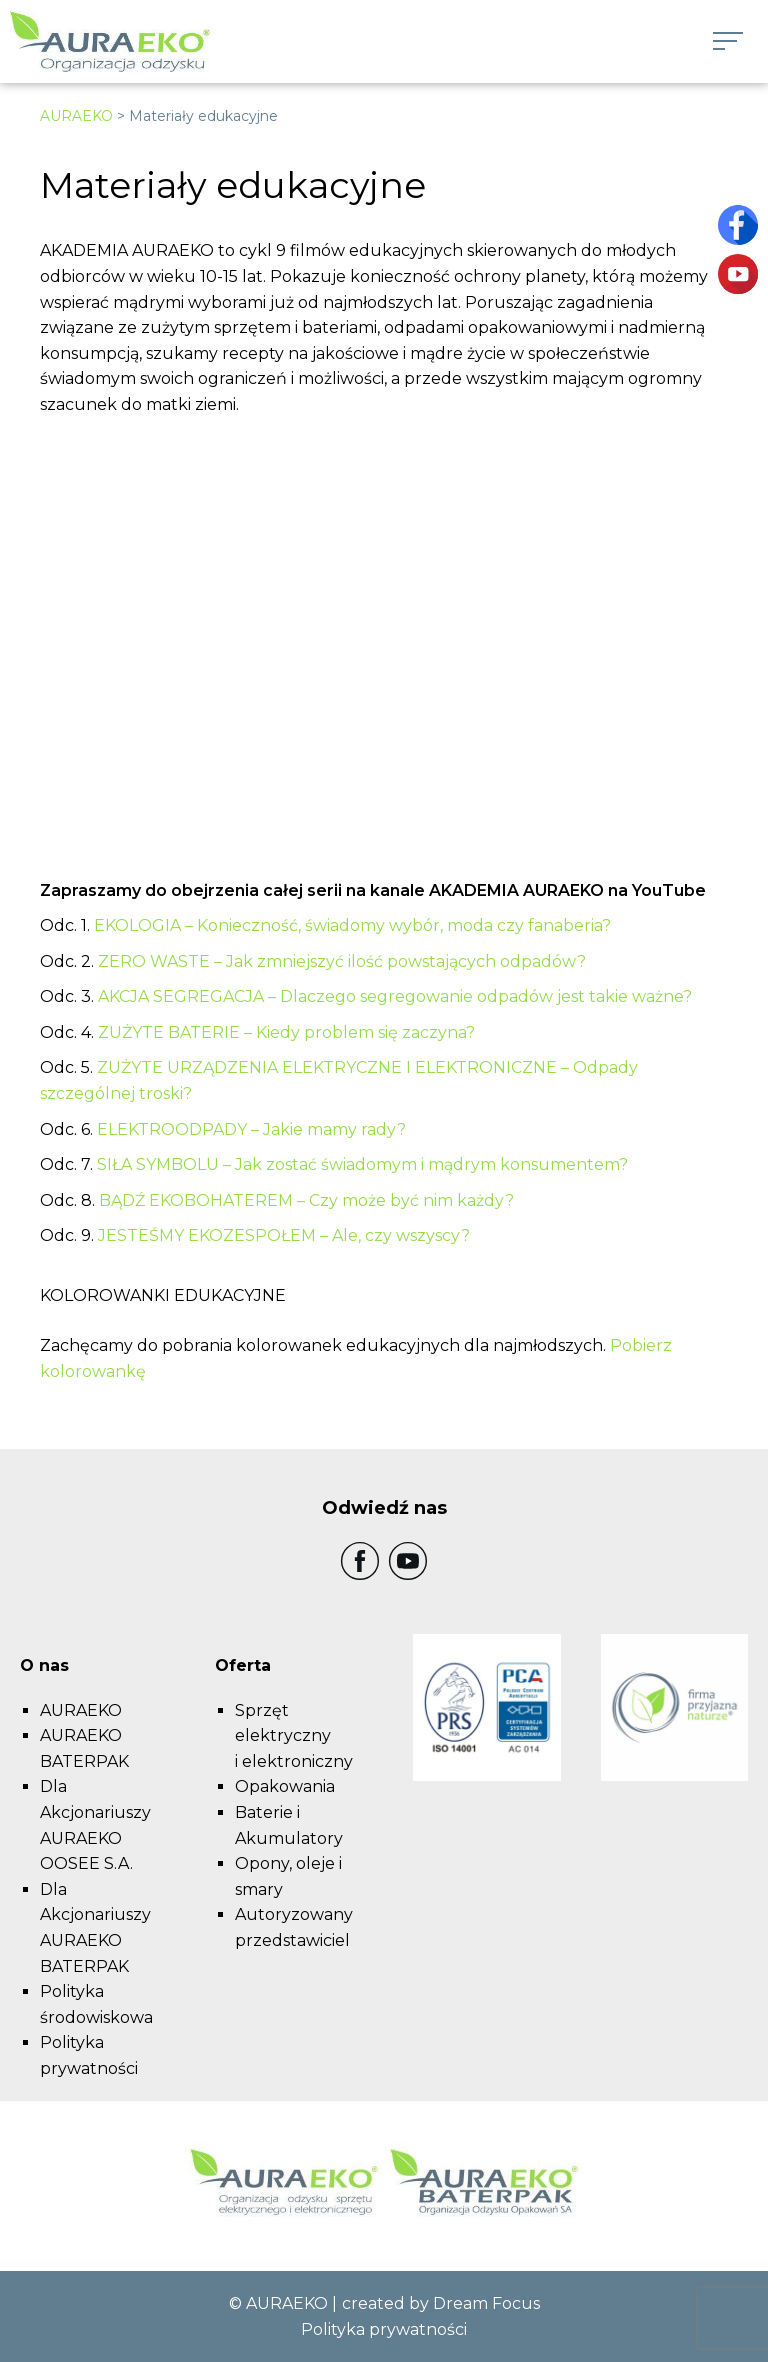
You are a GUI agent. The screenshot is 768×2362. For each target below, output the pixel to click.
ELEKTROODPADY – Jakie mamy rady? (251, 1129)
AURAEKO (76, 116)
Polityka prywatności (384, 2329)
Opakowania (285, 1786)
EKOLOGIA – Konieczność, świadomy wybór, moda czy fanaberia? (354, 925)
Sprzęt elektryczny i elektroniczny (294, 1736)
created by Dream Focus (441, 2303)
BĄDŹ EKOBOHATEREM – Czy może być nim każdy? (306, 1200)
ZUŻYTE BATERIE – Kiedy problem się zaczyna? (286, 1032)
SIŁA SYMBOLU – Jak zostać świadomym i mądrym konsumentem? (362, 1164)
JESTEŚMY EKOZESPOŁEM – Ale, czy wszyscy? (284, 1235)
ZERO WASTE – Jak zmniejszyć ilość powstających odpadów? (342, 961)
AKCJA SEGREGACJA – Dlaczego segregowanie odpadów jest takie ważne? (395, 996)
